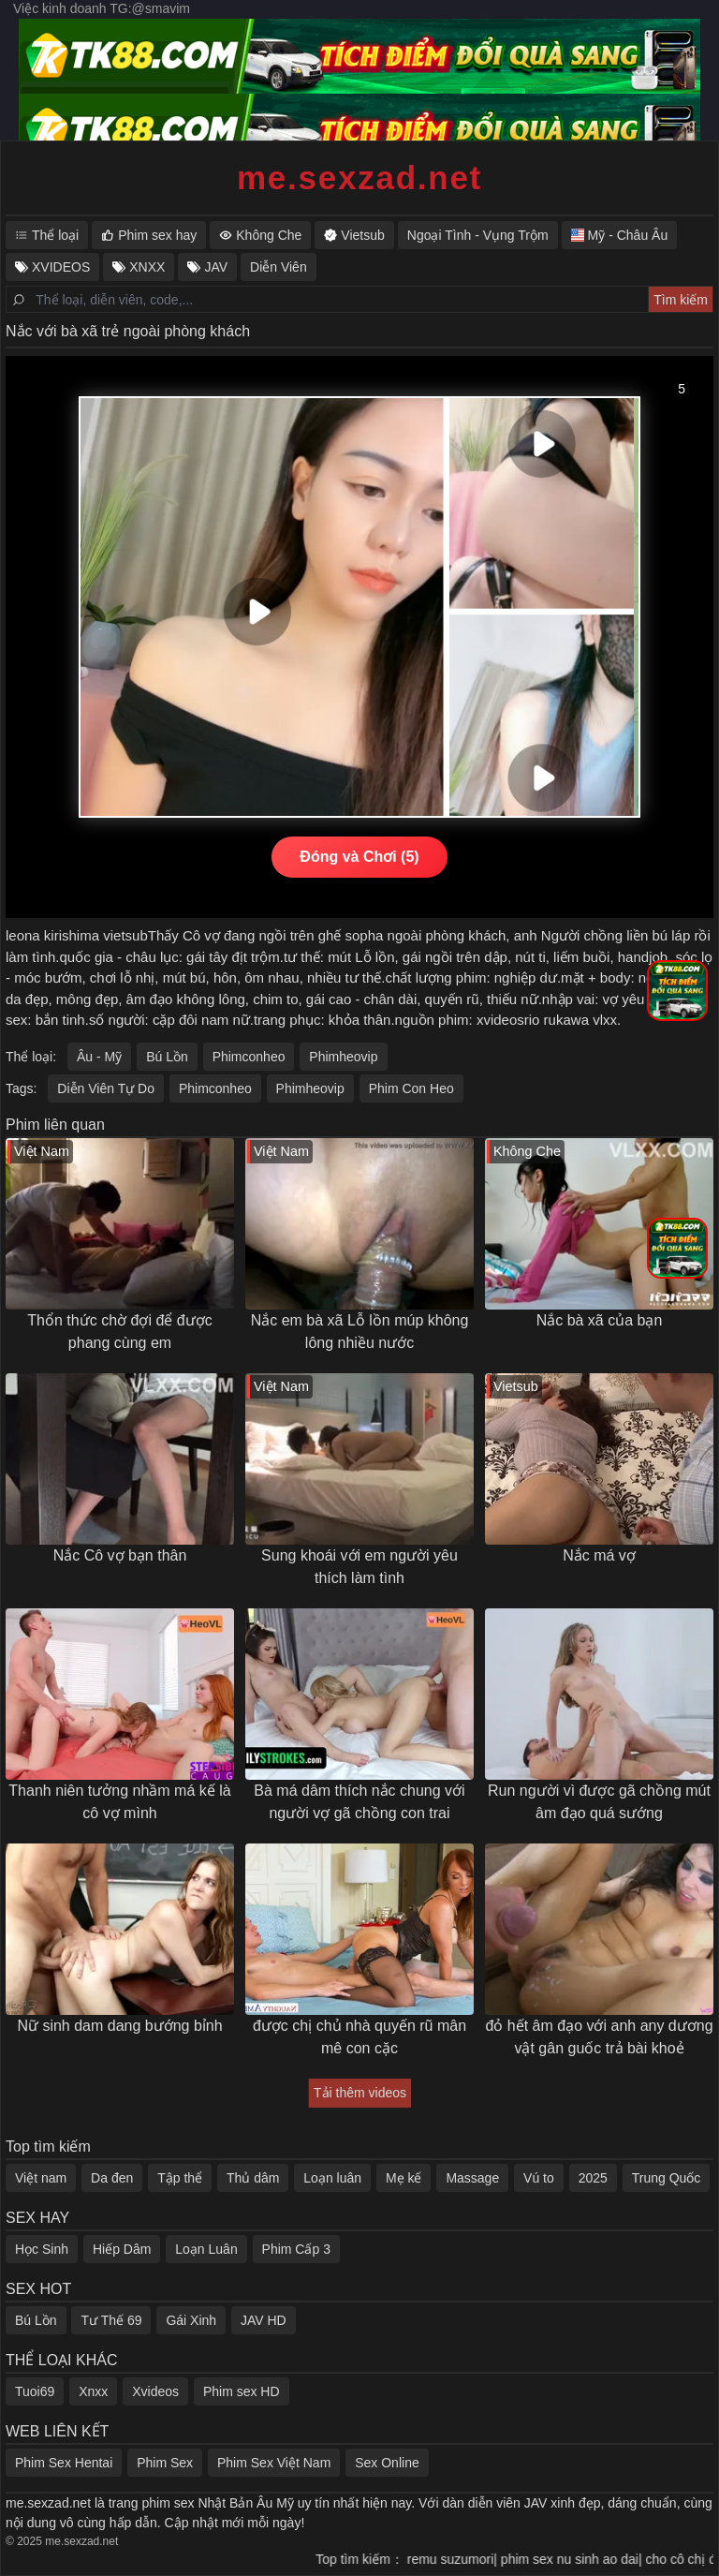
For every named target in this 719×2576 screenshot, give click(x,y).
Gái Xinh (191, 2320)
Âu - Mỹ (99, 1056)
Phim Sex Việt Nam (273, 2462)
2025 (593, 2177)
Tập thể (179, 2177)
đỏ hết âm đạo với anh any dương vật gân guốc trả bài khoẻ (598, 2037)
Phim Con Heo (411, 1088)
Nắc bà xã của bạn (599, 1320)
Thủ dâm (253, 2177)
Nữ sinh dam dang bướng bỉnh (119, 2026)
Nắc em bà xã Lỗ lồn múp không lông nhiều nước (360, 1331)
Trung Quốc (666, 2177)
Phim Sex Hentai (63, 2462)
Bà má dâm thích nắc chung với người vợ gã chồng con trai (359, 1802)
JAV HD (263, 2320)
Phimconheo (249, 1056)
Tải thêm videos (360, 2092)
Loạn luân (332, 2177)
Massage (472, 2177)
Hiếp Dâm (122, 2249)
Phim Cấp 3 (296, 2249)
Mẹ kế (404, 2177)
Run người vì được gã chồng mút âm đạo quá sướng (599, 1802)
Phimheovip (343, 1056)
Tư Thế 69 (111, 2320)
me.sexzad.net (359, 177)
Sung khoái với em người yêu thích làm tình (359, 1566)
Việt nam (40, 2177)
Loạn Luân (206, 2249)
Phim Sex (165, 2462)
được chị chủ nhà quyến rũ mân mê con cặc (359, 2037)
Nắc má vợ (599, 1555)
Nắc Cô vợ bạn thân (120, 1555)
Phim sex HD (241, 2391)
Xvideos (155, 2391)
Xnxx (93, 2391)
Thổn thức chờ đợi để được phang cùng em (119, 1331)
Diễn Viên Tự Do (105, 1088)
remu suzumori (460, 2559)
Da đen (112, 2177)
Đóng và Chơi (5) (359, 857)
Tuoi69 (34, 2391)
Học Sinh (41, 2249)
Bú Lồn (167, 1056)
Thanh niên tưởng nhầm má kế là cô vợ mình (119, 1802)
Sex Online (386, 2462)
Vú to (538, 2177)
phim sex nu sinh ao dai (579, 2559)
